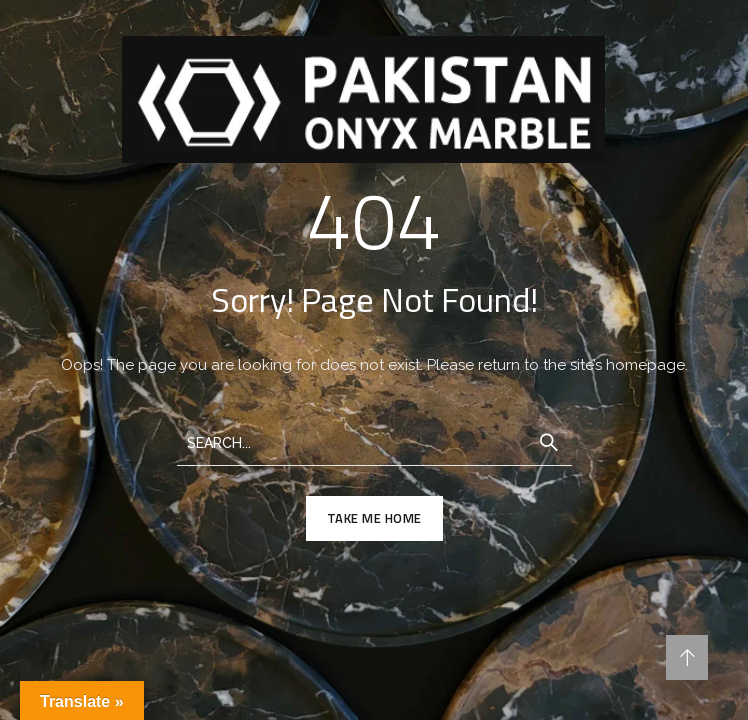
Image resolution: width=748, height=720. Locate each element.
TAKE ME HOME (374, 518)
